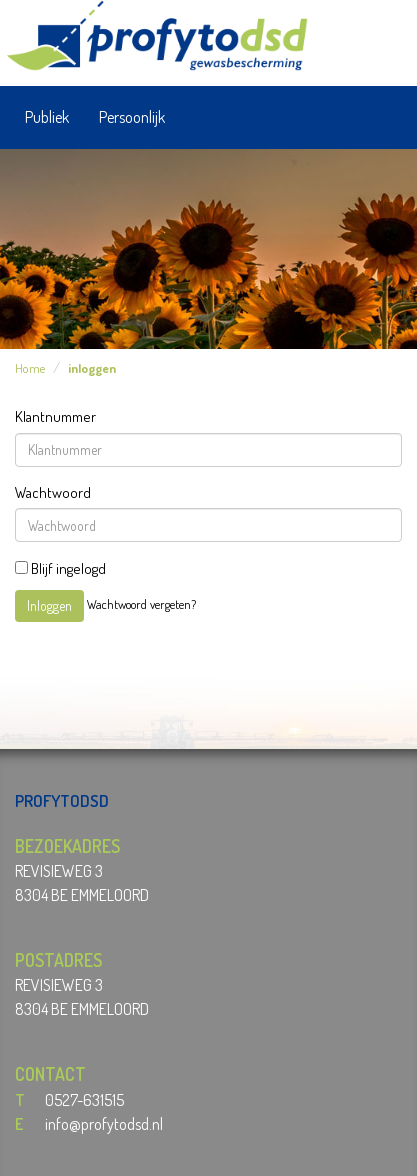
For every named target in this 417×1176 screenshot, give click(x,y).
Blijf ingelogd (60, 568)
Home (30, 368)
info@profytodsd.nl (104, 1124)
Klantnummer (55, 416)
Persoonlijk (132, 117)
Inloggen (49, 605)
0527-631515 (84, 1100)
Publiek (47, 117)
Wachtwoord (53, 492)
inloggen (92, 368)
